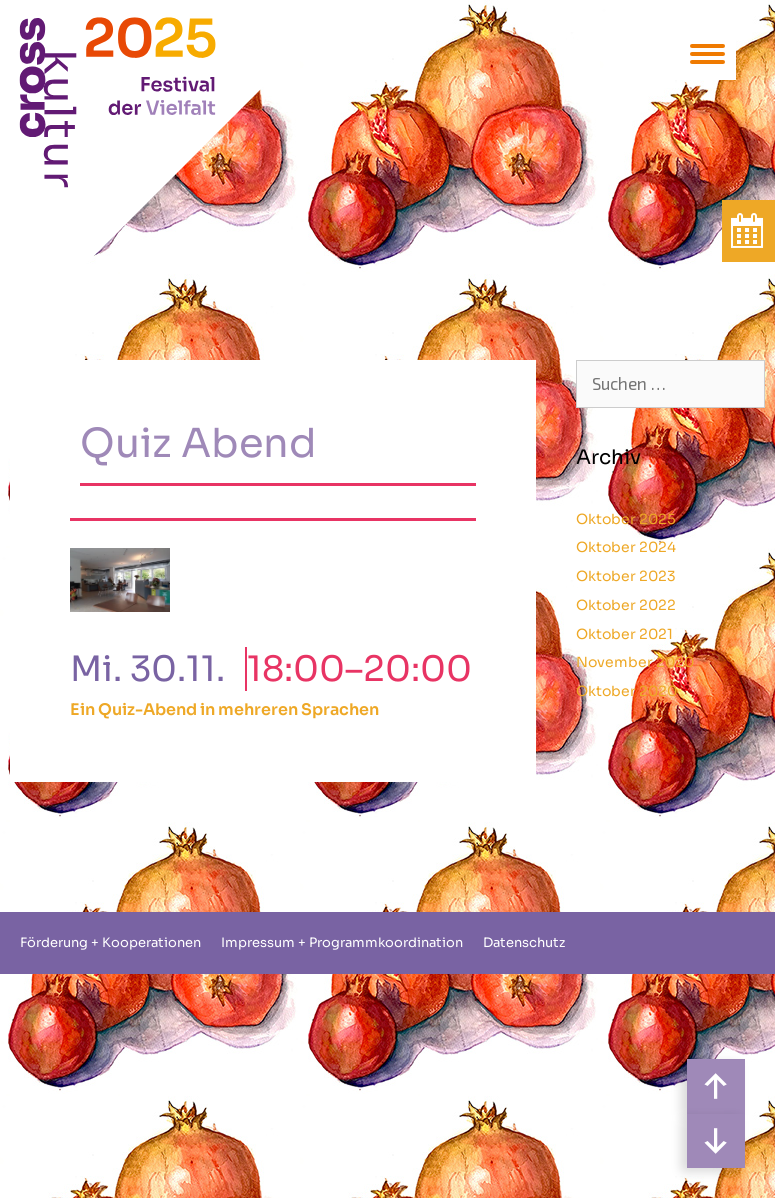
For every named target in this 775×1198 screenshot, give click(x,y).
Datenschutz (524, 942)
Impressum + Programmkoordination (342, 942)
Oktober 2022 (626, 605)
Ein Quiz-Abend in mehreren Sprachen (224, 709)
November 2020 (635, 662)
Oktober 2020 (626, 691)
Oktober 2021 (624, 634)
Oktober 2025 (626, 519)
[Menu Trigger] (707, 52)
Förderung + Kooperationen (110, 942)
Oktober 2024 (626, 547)
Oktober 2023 (626, 576)
